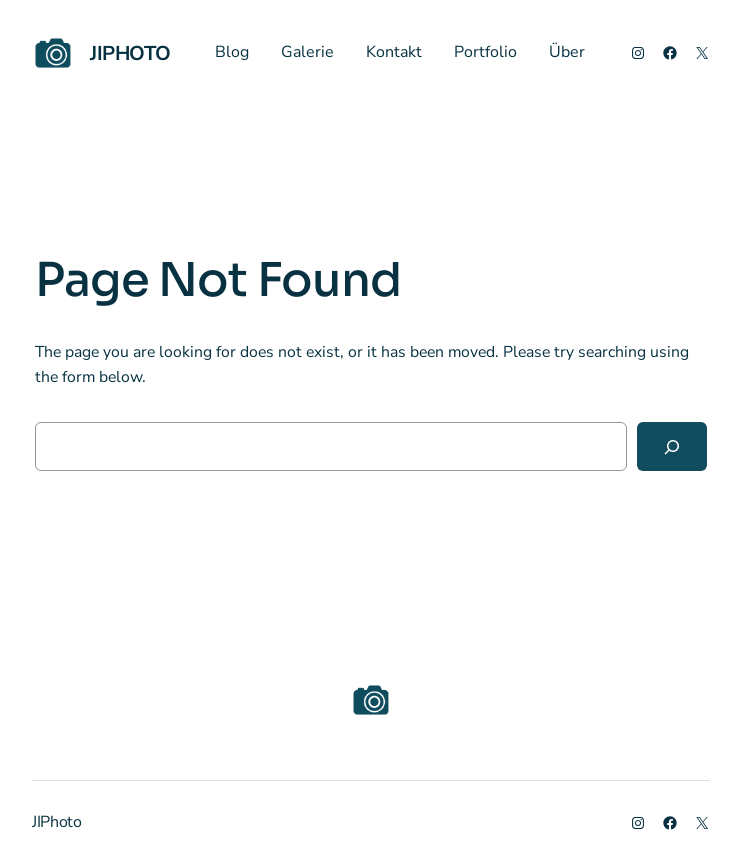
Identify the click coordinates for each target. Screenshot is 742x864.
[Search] (672, 446)
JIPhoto (130, 53)
